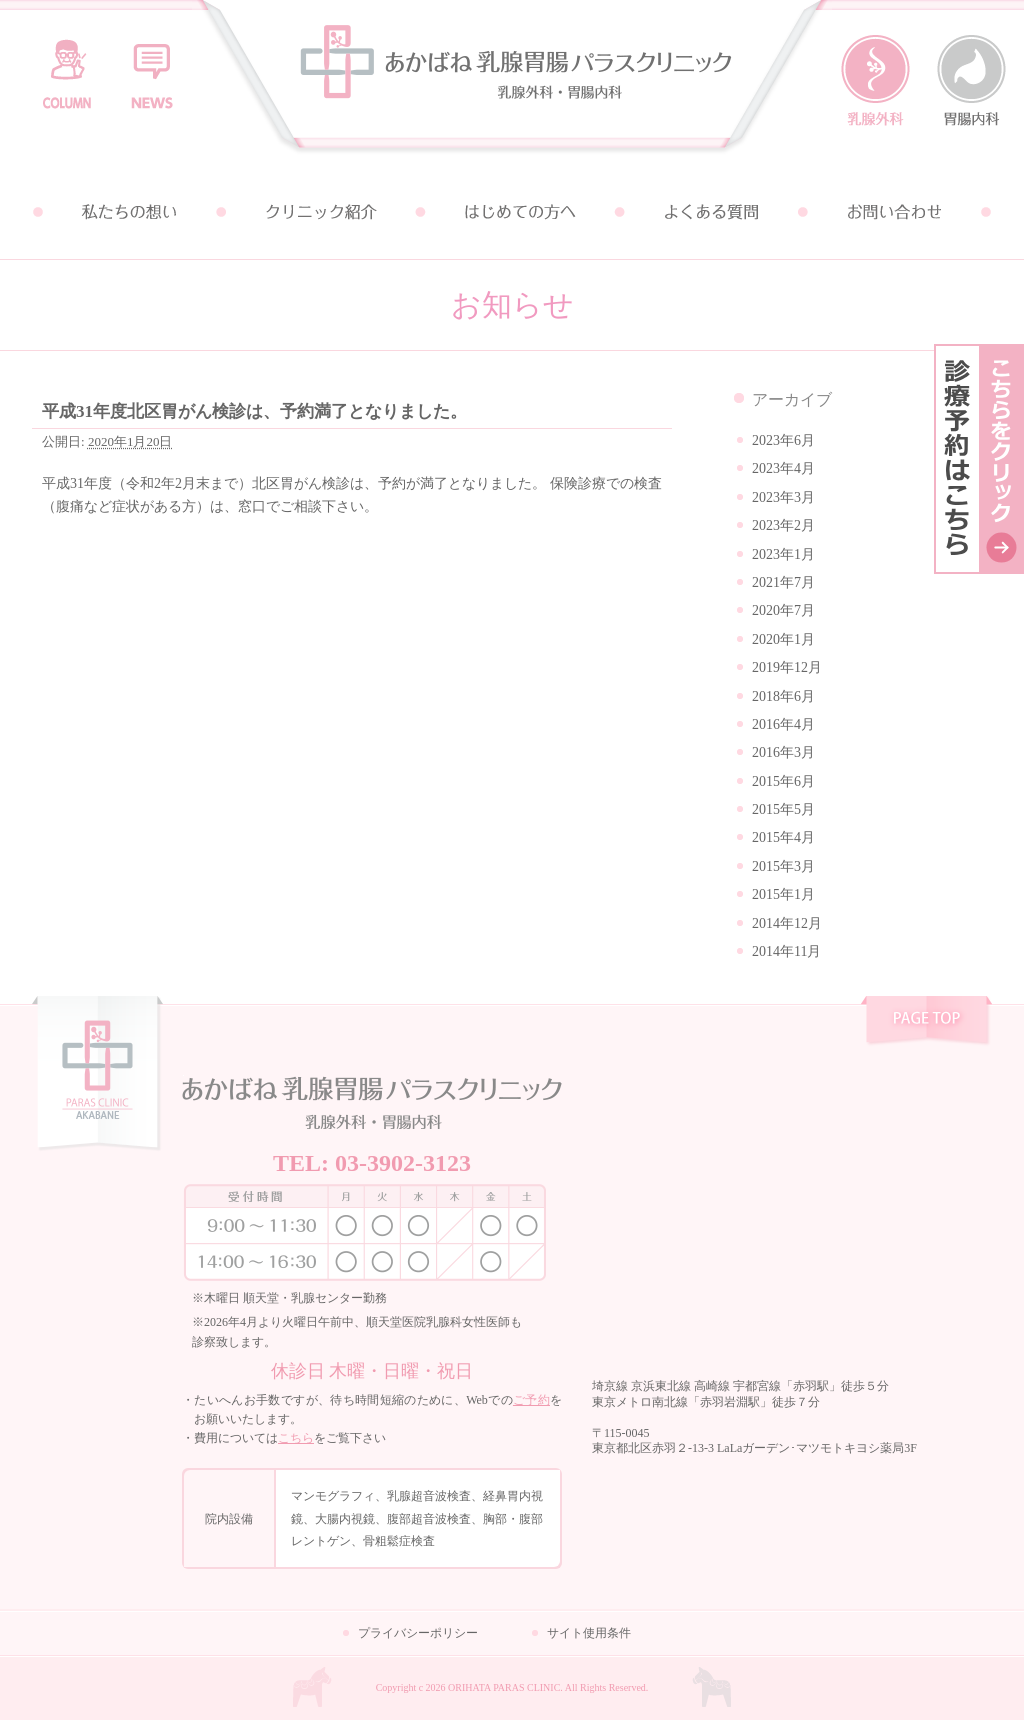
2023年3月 (783, 497)
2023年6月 (783, 440)
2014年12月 (787, 923)
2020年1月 (783, 639)
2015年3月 (783, 866)
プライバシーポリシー (418, 1633)
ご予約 (531, 1400)
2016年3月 (783, 752)
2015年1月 (783, 894)
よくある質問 (704, 212)
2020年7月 (783, 610)
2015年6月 (783, 781)
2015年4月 (783, 837)
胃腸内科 (971, 81)
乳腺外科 (875, 81)
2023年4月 (783, 468)
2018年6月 (783, 696)
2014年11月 (786, 951)
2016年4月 (783, 724)
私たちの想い (128, 212)
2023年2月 (783, 525)
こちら (296, 1438)
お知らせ (152, 65)
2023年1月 (783, 554)
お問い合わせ (896, 212)
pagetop (926, 1023)
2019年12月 (787, 667)
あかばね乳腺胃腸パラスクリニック (512, 82)
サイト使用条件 (589, 1633)
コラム (67, 65)
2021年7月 (783, 582)
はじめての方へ (512, 212)
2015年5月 (783, 809)
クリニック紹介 (320, 212)
